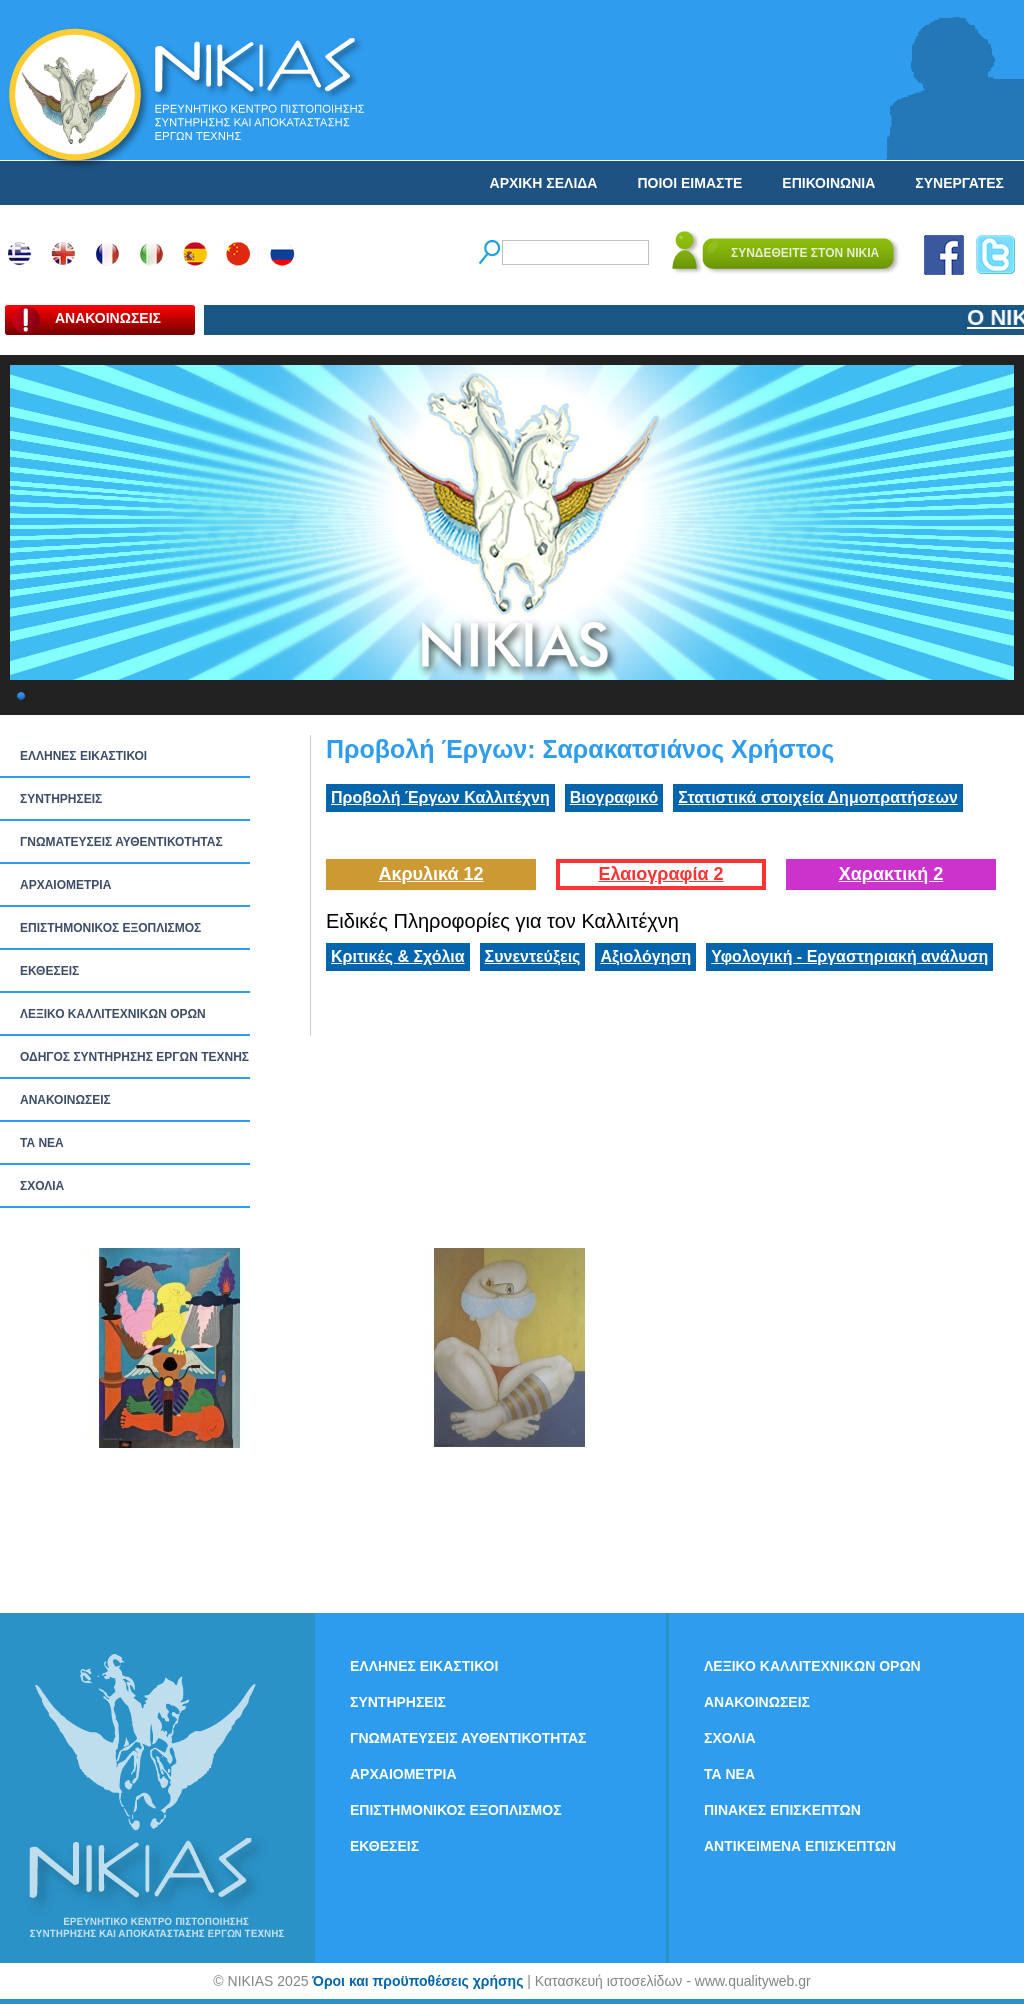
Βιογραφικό (614, 797)
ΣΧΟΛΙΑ (42, 1186)
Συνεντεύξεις (533, 956)
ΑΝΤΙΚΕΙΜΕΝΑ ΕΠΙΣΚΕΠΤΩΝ (800, 1846)
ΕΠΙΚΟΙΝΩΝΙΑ (828, 183)
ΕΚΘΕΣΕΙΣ (49, 971)
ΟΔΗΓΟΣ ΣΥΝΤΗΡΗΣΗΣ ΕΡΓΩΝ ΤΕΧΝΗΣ (134, 1057)
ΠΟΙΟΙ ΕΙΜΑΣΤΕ (689, 183)
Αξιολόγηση (645, 956)
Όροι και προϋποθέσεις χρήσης (417, 1981)
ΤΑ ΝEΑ (42, 1143)
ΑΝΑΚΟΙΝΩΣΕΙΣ (65, 1100)
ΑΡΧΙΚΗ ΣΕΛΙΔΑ (544, 183)
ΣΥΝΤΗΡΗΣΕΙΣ (61, 799)
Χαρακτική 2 (891, 874)
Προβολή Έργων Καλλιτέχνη (440, 797)
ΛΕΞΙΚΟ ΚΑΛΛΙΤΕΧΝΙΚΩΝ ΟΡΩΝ (113, 1014)
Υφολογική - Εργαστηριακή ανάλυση (849, 956)
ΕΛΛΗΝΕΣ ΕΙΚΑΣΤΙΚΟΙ (83, 756)
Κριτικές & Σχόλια (398, 956)
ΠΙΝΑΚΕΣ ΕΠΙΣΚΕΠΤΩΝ (782, 1810)
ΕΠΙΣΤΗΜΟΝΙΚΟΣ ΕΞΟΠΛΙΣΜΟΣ (110, 928)
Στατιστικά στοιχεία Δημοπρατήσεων (818, 797)
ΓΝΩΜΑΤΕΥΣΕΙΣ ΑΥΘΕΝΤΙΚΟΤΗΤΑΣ (121, 842)
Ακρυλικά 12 (430, 874)
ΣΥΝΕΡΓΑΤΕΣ (959, 183)
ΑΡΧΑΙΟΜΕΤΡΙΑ (65, 885)
